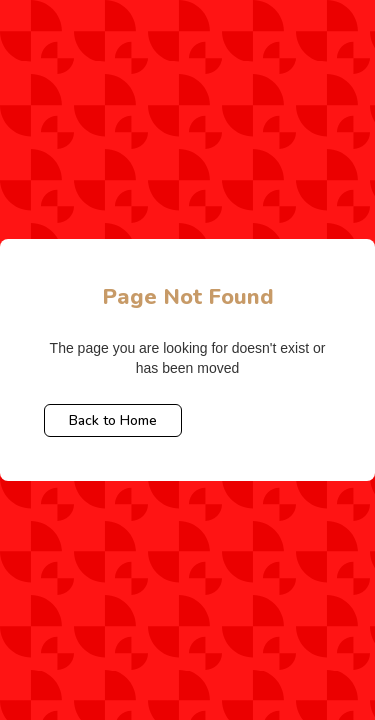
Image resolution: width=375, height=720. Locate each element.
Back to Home (113, 420)
